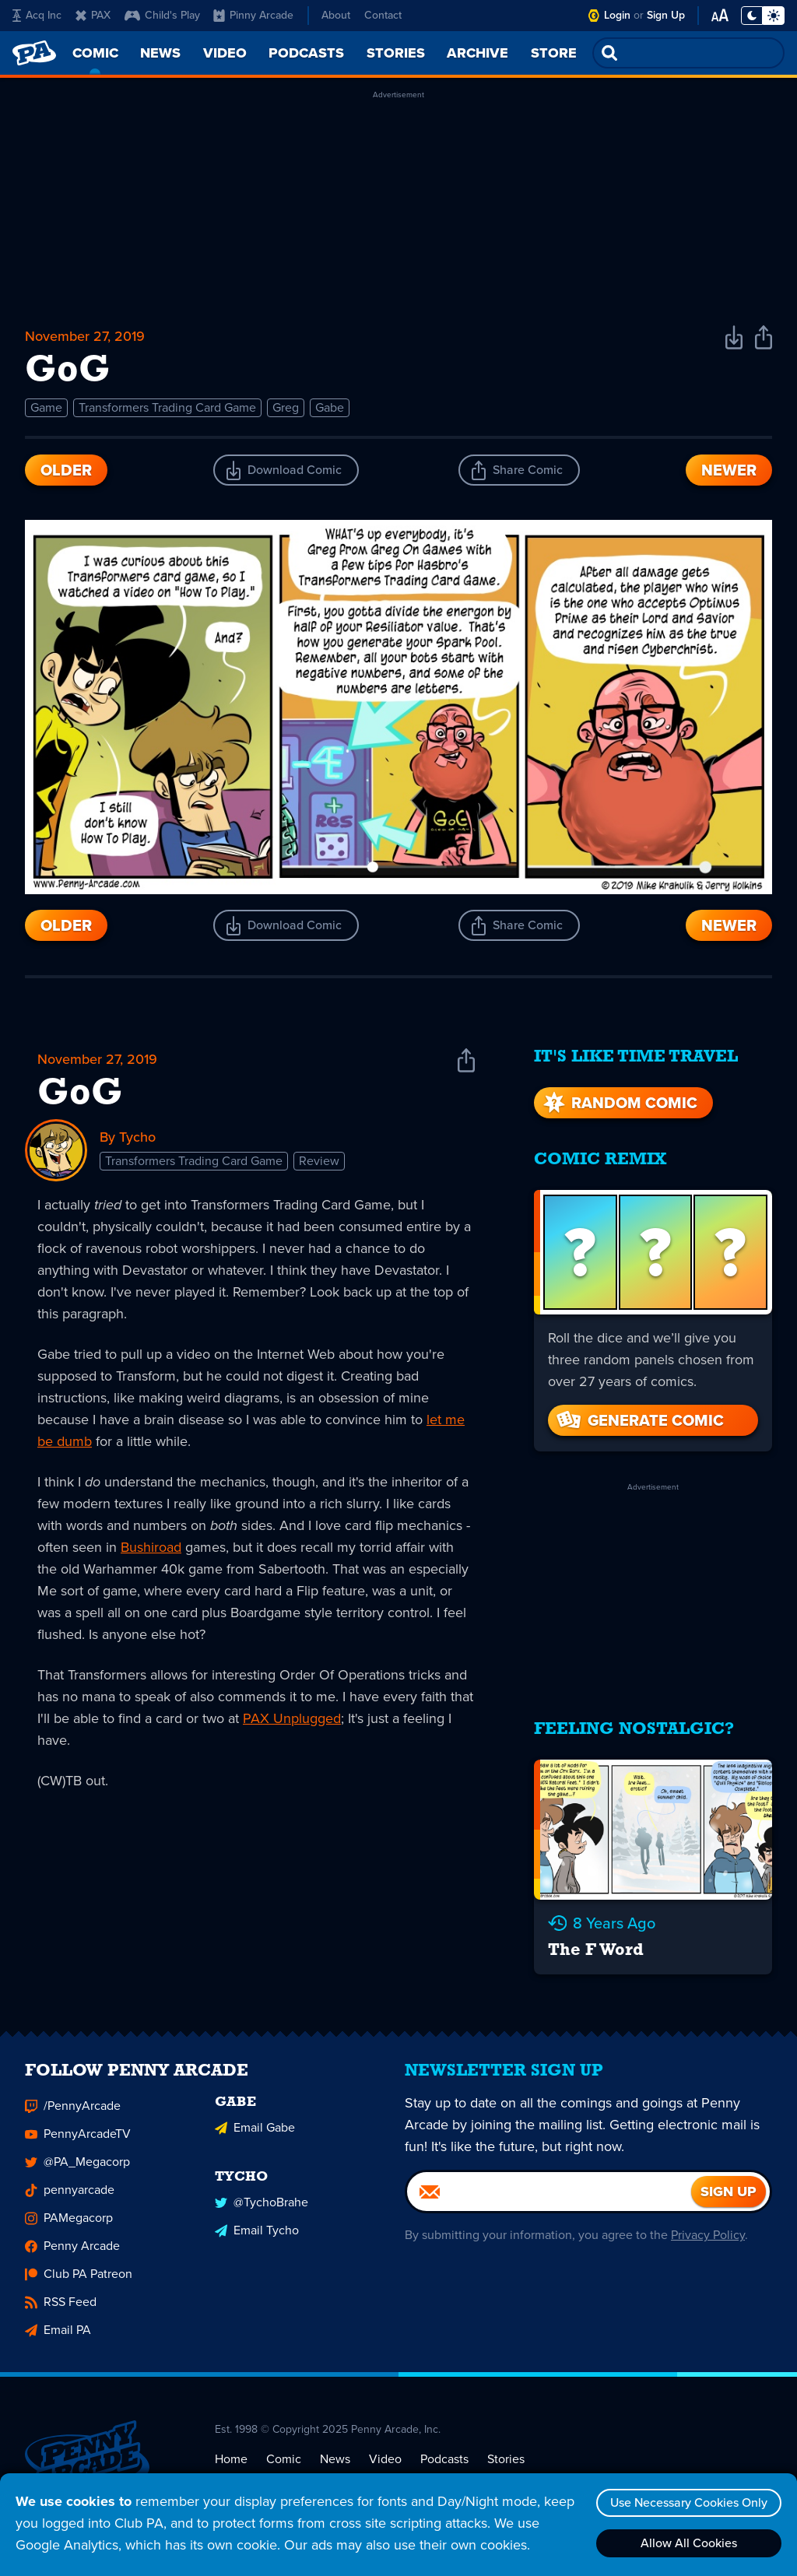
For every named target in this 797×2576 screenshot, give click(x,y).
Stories (506, 2462)
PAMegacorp (69, 2221)
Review (319, 1161)
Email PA (58, 2334)
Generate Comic (639, 1420)
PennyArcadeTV (78, 2137)
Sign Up (666, 15)
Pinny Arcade (253, 15)
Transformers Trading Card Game (167, 407)
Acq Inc (36, 15)
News (335, 2462)
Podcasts (444, 2462)
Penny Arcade (72, 2249)
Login (617, 15)
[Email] (549, 2195)
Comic (283, 2462)
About (335, 15)
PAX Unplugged (292, 1718)
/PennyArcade (73, 2109)
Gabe (329, 407)
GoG (80, 1094)
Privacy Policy (708, 2239)
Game (46, 407)
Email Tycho (257, 2234)
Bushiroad (151, 1547)
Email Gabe (255, 2131)
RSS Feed (61, 2306)
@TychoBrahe (261, 2206)
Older (66, 470)
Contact (383, 15)
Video (385, 2462)
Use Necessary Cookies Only (688, 2502)
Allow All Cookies (689, 2543)
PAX (93, 15)
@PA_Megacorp (77, 2165)
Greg (285, 407)
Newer (729, 470)
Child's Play (162, 15)
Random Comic (618, 1102)
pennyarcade (69, 2193)
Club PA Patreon (78, 2277)
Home (231, 2462)
